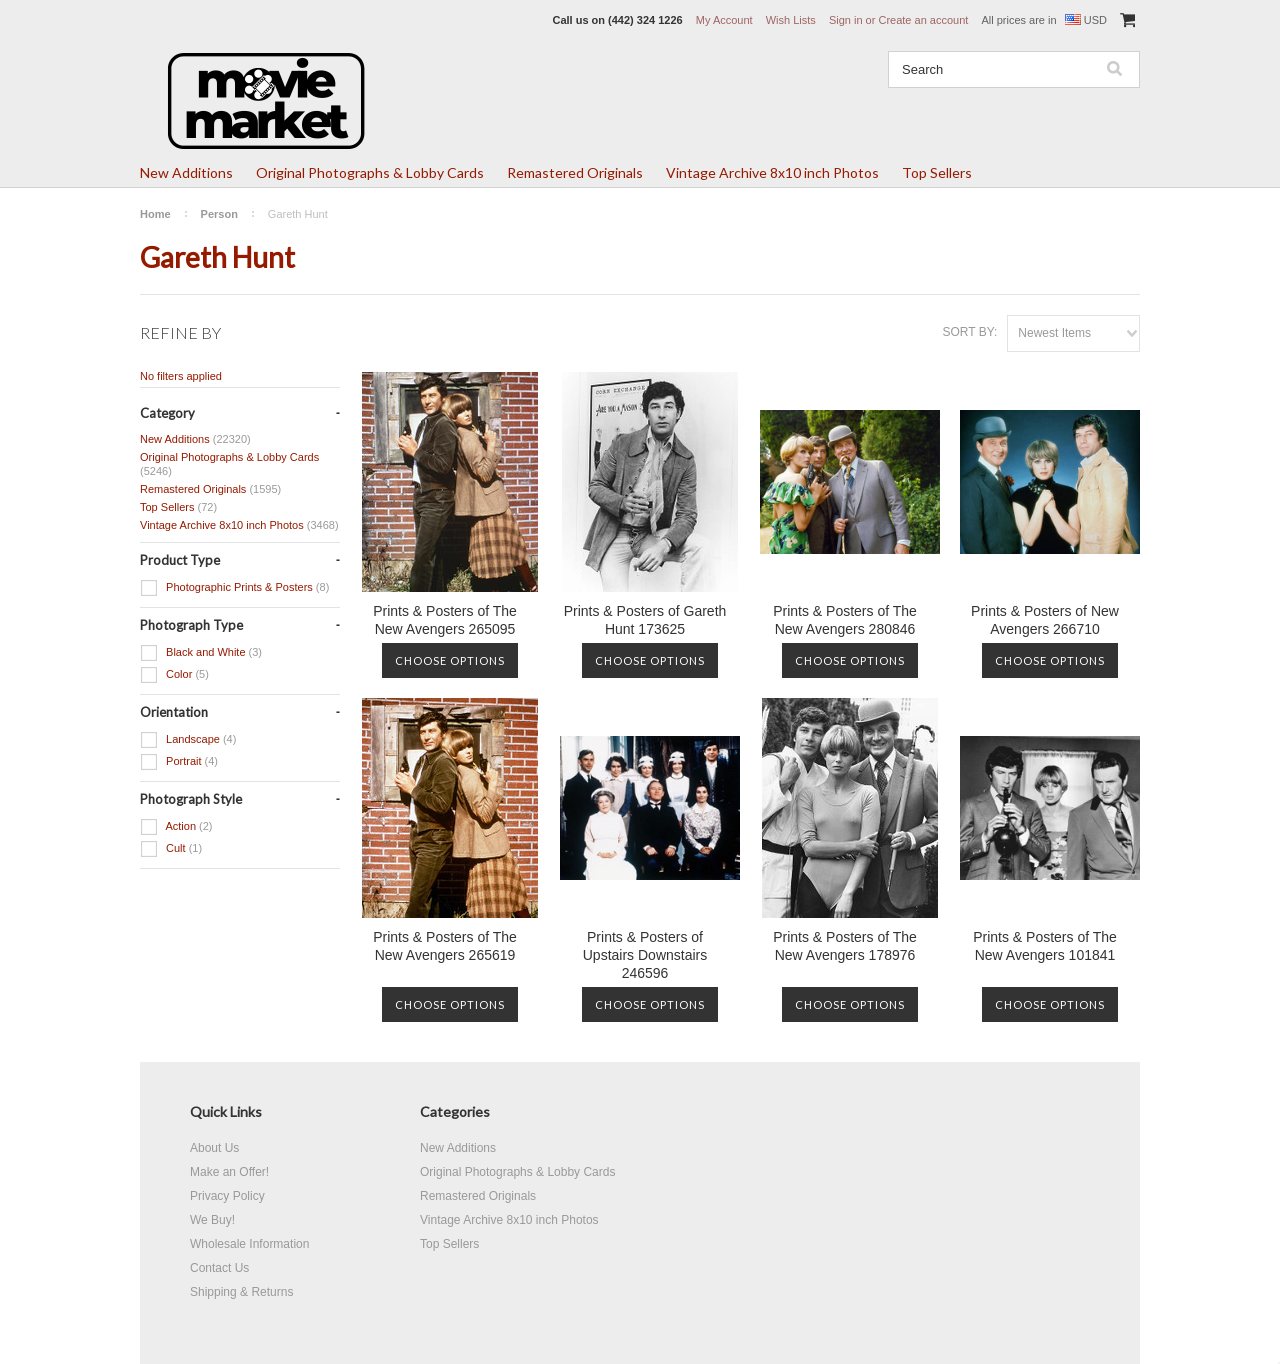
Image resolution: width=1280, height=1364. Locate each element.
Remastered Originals (575, 172)
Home (155, 214)
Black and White (201, 653)
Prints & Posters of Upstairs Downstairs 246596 (645, 955)
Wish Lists (791, 20)
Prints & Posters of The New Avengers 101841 (1045, 946)
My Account (724, 20)
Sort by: (969, 332)
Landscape (188, 740)
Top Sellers (937, 172)
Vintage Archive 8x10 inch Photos (772, 172)
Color (174, 675)
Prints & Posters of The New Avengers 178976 (845, 946)
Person (219, 214)
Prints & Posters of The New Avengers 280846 (845, 620)
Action (176, 827)
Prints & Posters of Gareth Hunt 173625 (645, 620)
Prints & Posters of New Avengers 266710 (1045, 620)
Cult (171, 849)
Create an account (923, 20)
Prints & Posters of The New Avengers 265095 (445, 620)
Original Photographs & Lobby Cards (370, 172)
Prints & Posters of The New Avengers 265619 (445, 946)
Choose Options (450, 660)
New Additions (186, 172)
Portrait (179, 762)
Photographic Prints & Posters (234, 588)
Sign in (846, 20)
